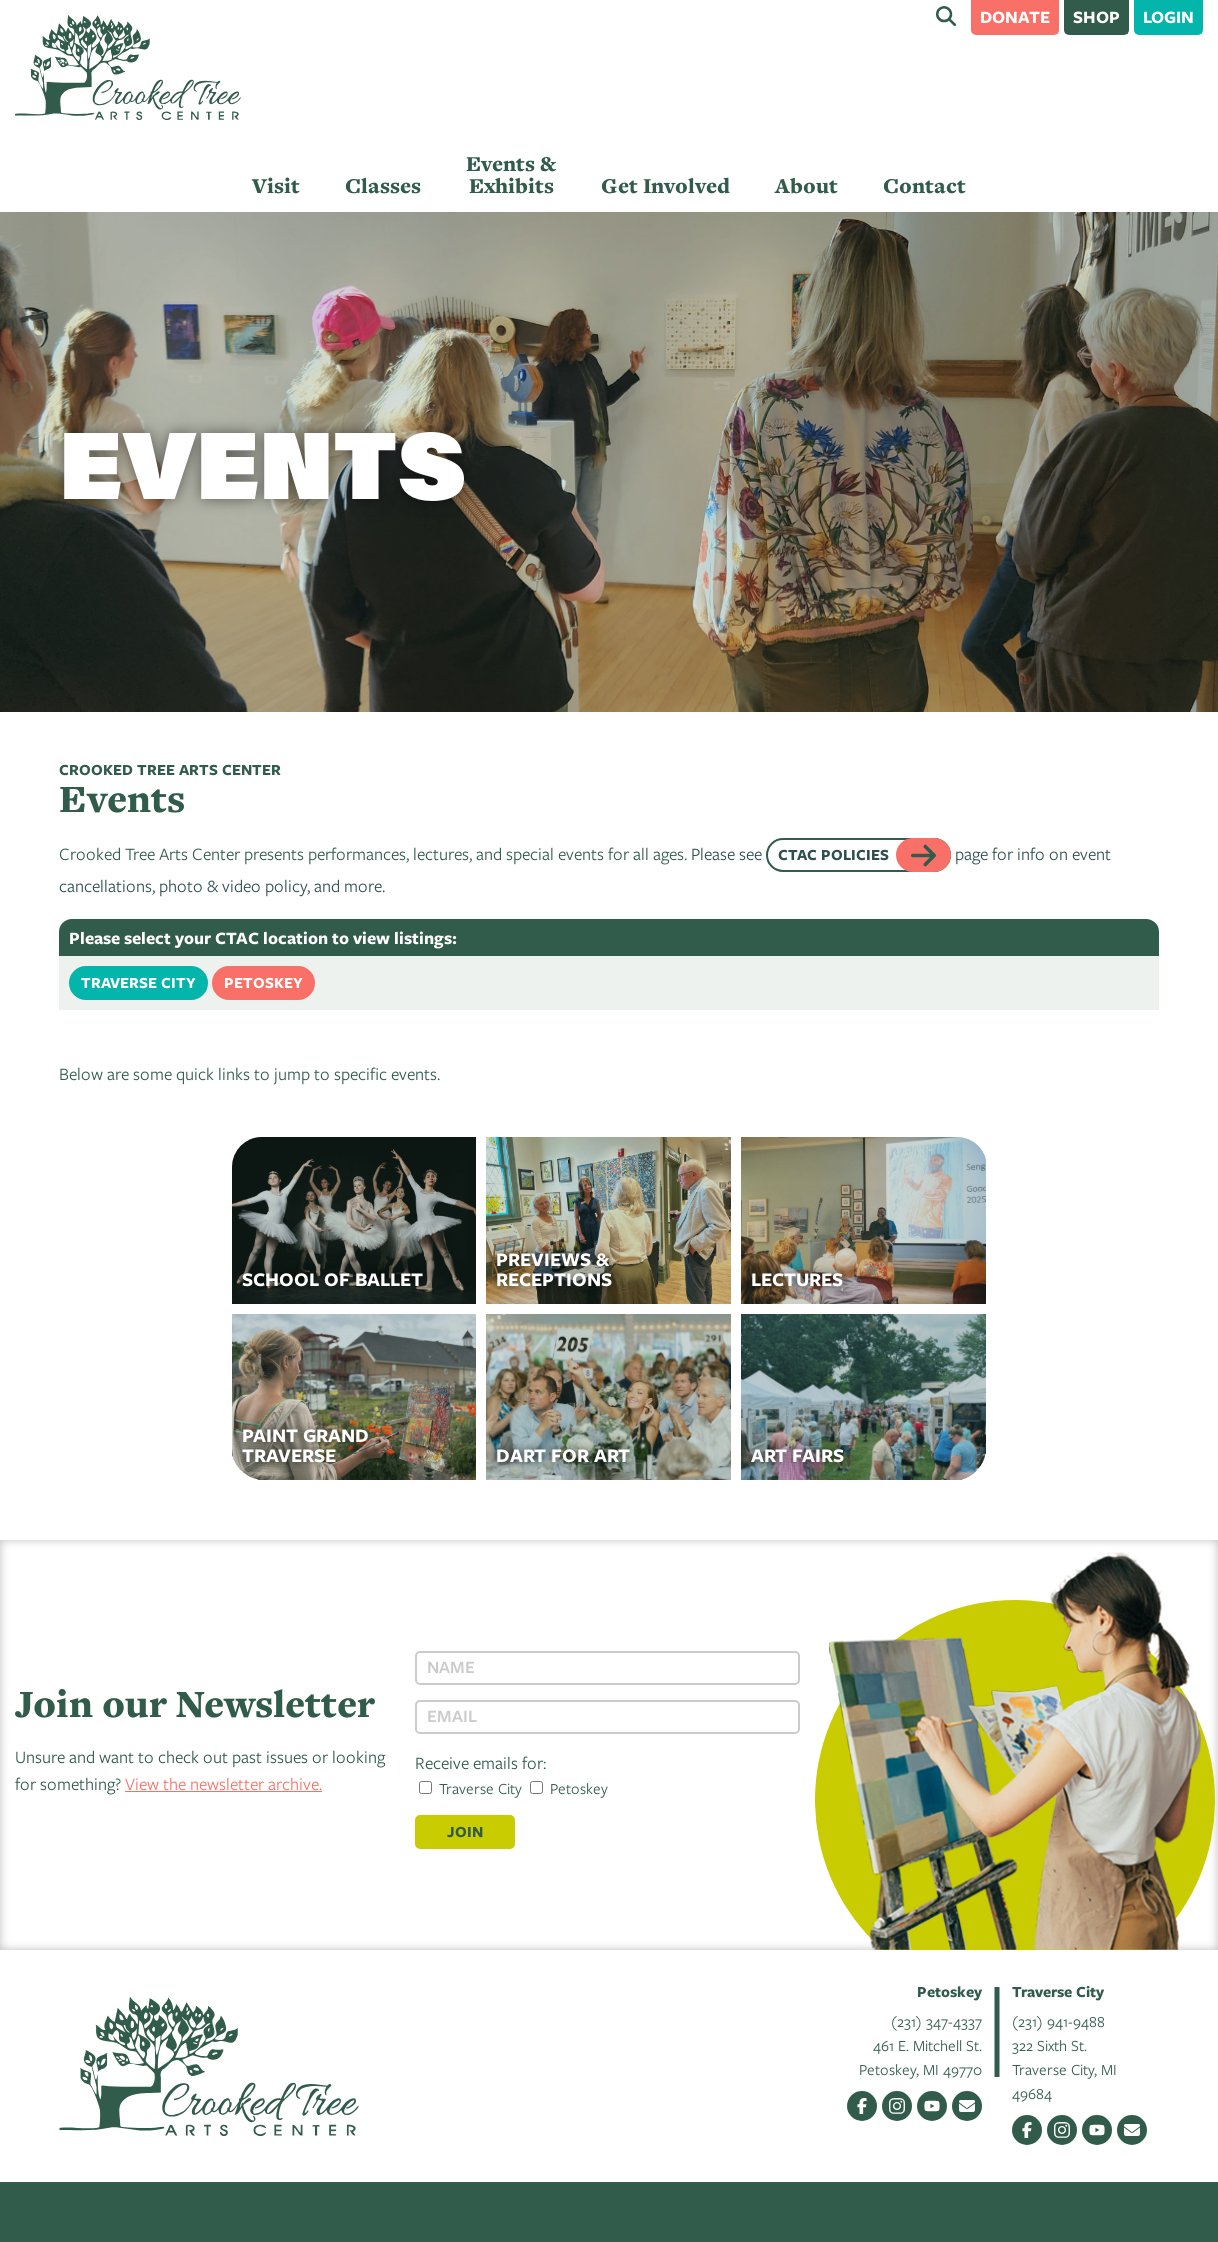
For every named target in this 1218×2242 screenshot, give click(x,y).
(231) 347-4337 (936, 2021)
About (806, 185)
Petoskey (263, 982)
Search (946, 16)
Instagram (897, 2106)
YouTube (932, 2106)
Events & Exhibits (511, 174)
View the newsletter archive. (223, 1783)
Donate (1015, 16)
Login (1168, 16)
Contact (924, 185)
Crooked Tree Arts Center (128, 67)
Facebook (862, 2106)
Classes (383, 185)
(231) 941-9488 (1058, 2021)
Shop (1096, 16)
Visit (276, 185)
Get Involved (665, 185)
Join (465, 1831)
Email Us (967, 2106)
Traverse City (138, 982)
